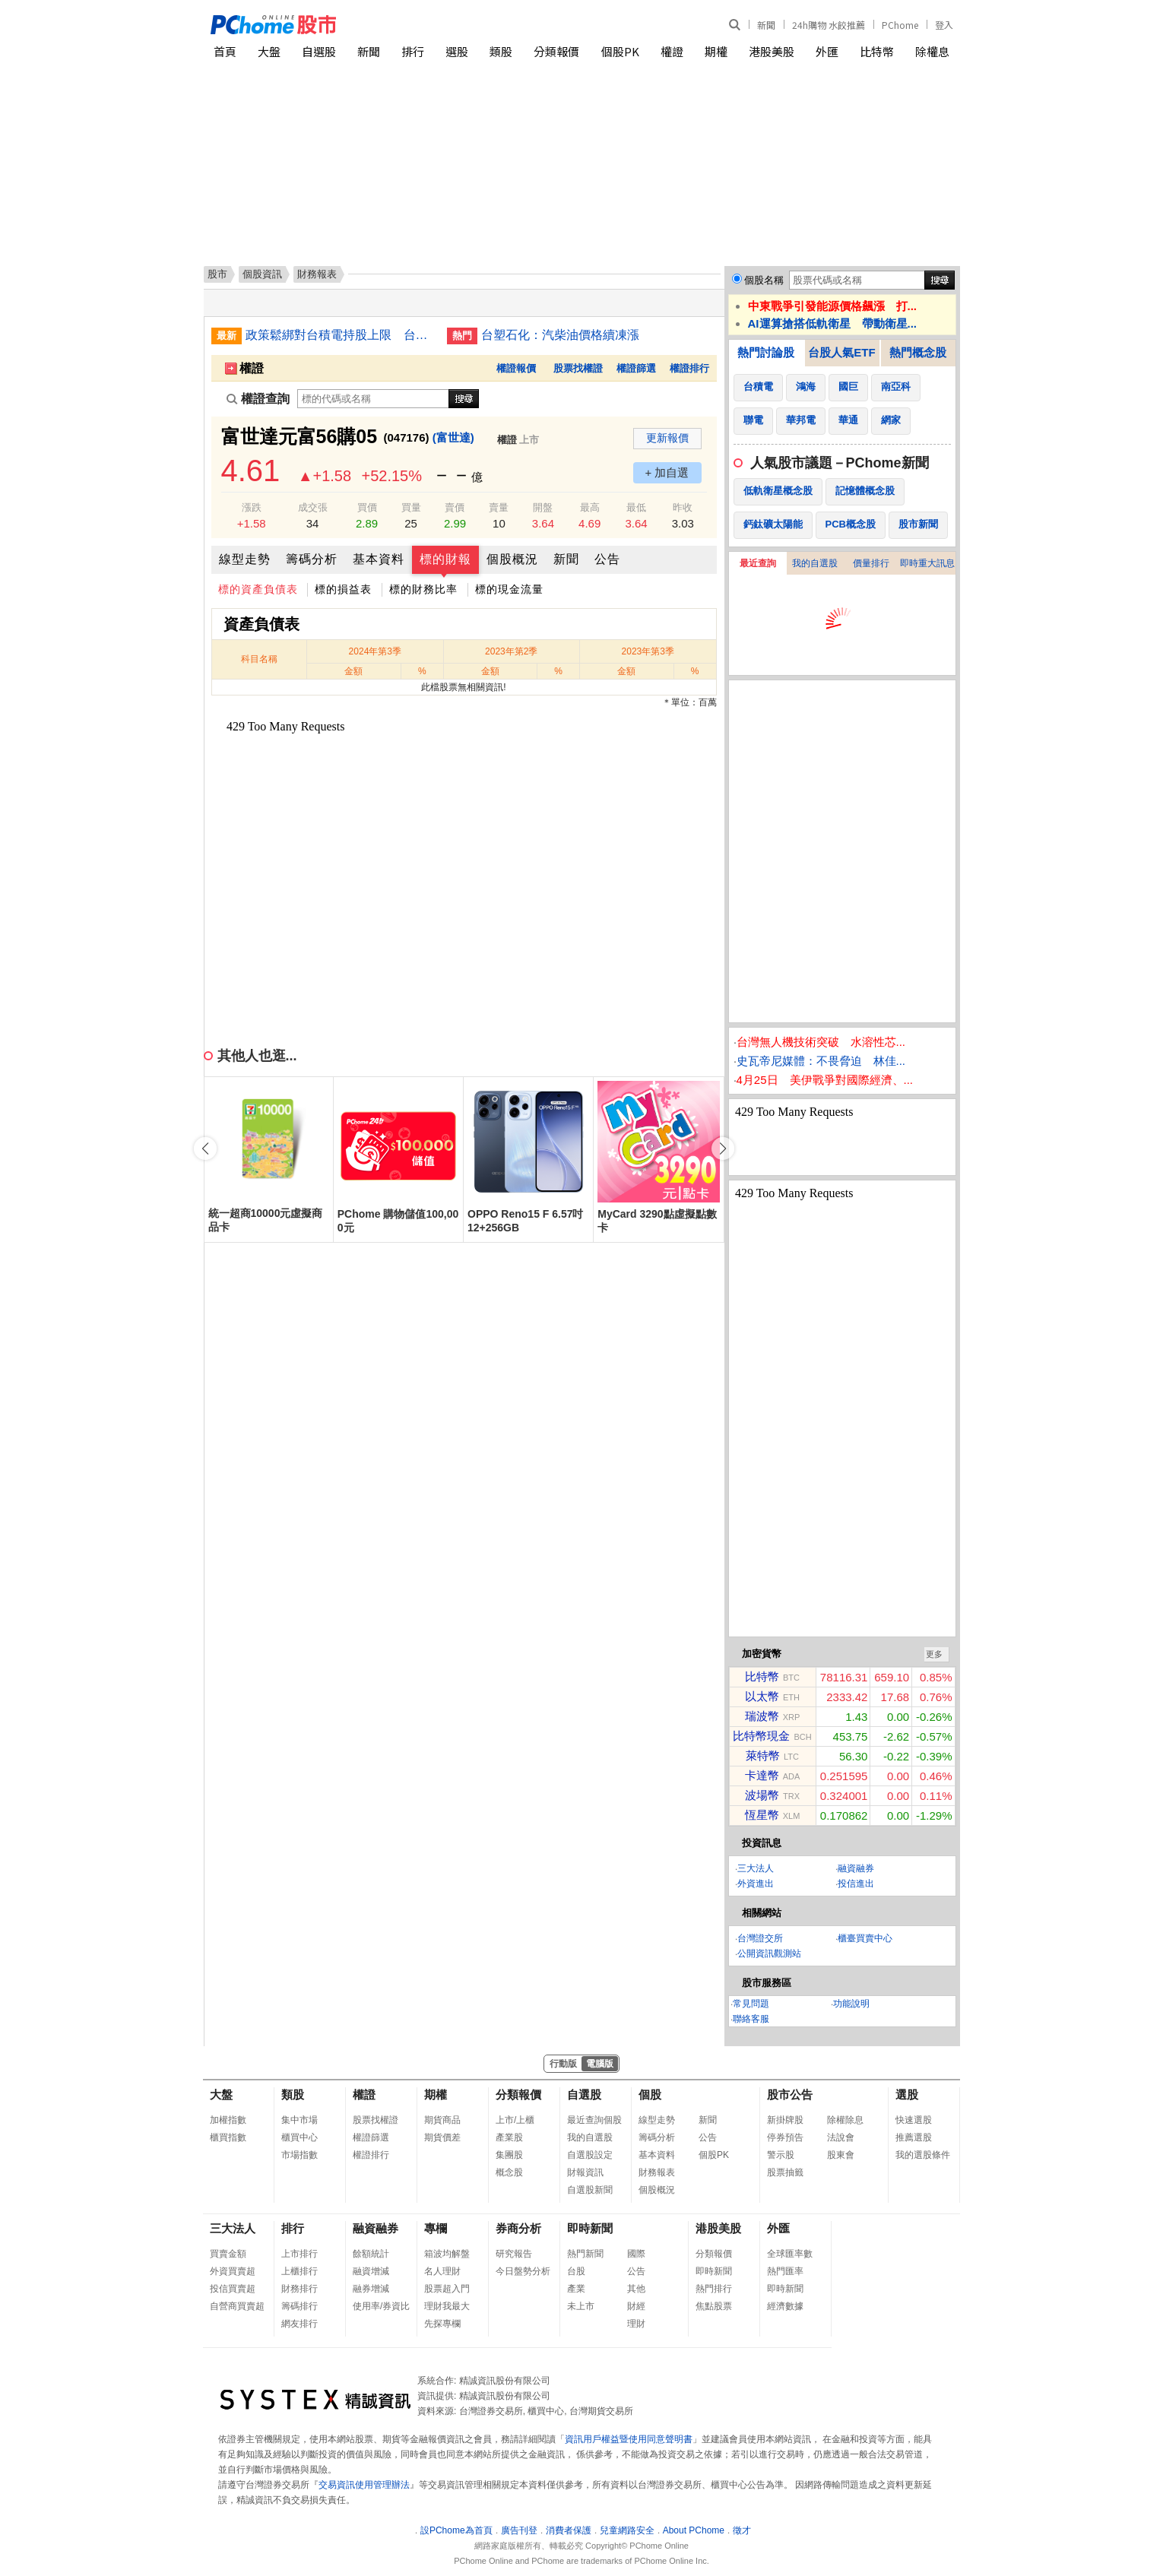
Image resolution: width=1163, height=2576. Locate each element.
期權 (716, 51)
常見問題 (751, 2003)
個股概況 (512, 559)
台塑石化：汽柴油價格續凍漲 (560, 334)
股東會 (840, 2155)
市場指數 (299, 2155)
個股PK (620, 51)
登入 (944, 24)
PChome (900, 24)
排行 (412, 51)
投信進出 (856, 1883)
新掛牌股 (785, 2120)
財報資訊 (585, 2172)
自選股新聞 (590, 2190)
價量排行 (871, 563)
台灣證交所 (760, 1938)
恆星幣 (762, 1814)
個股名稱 (764, 280)
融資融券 (856, 1868)
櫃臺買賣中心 (865, 1938)
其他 (636, 2288)
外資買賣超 (232, 2271)
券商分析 (518, 2228)
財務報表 (657, 2172)
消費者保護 (568, 2530)
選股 (456, 51)
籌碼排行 (299, 2306)
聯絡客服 (751, 2019)
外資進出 (755, 1883)
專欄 (435, 2228)
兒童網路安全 (627, 2530)
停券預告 (785, 2137)
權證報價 (516, 368)
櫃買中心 (299, 2137)
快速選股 (913, 2120)
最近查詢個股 (594, 2120)
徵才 (742, 2530)
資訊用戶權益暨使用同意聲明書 (628, 2439)
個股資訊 (262, 274)
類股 (501, 51)
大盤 (269, 51)
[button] (722, 1148)
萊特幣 (763, 1755)
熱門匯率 (785, 2271)
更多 (934, 1654)
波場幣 (762, 1795)
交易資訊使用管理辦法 (364, 2484)
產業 (576, 2288)
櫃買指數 (228, 2137)
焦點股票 (714, 2306)
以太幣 (762, 1696)
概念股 (509, 2172)
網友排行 (299, 2323)
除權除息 (845, 2120)
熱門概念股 (917, 352)
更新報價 (667, 438)
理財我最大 (447, 2306)
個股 (650, 2094)
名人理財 (442, 2271)
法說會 (840, 2137)
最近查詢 (758, 563)
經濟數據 (785, 2306)
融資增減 (371, 2271)
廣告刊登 (519, 2530)
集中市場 (299, 2120)
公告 (607, 559)
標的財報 (445, 559)
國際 (636, 2253)
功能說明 (851, 2003)
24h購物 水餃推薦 (828, 24)
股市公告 (790, 2094)
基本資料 (378, 559)
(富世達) (453, 437)
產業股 (509, 2137)
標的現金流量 (509, 589)
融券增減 (371, 2288)
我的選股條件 (922, 2155)
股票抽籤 (785, 2172)
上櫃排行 (299, 2271)
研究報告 (514, 2253)
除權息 (932, 51)
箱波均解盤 (447, 2253)
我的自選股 (815, 563)
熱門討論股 (765, 352)
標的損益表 (343, 589)
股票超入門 (447, 2288)
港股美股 (771, 51)
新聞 (766, 24)
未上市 (580, 2306)
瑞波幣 (762, 1715)
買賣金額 (228, 2253)
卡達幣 (762, 1775)
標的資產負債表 (258, 589)
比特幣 (877, 51)
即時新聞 (590, 2228)
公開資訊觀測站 (769, 1953)
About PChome (693, 2530)
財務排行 (299, 2288)
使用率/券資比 (381, 2306)
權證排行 (689, 368)
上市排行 (299, 2253)
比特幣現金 (761, 1735)
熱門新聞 (585, 2253)
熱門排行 (714, 2288)
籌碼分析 (311, 559)
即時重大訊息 (927, 563)
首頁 (225, 51)
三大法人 (755, 1868)
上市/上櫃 (515, 2120)
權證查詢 (258, 398)
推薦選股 (913, 2137)
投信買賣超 (232, 2288)
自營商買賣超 (237, 2306)
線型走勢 (245, 559)
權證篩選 (636, 368)
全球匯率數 (790, 2253)
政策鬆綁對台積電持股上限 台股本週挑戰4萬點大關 (341, 334)
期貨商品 (442, 2120)
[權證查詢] (373, 398)
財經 (636, 2306)
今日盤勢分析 (523, 2271)
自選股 (319, 51)
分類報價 (556, 51)
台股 (576, 2271)
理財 (636, 2323)
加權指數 (228, 2120)
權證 (672, 51)
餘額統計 (371, 2253)
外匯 (827, 51)
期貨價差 (442, 2137)
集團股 (509, 2155)
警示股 (780, 2155)
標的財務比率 (423, 589)
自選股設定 (590, 2155)
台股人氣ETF (841, 352)
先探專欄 (442, 2323)
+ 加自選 (667, 472)
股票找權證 (578, 368)
